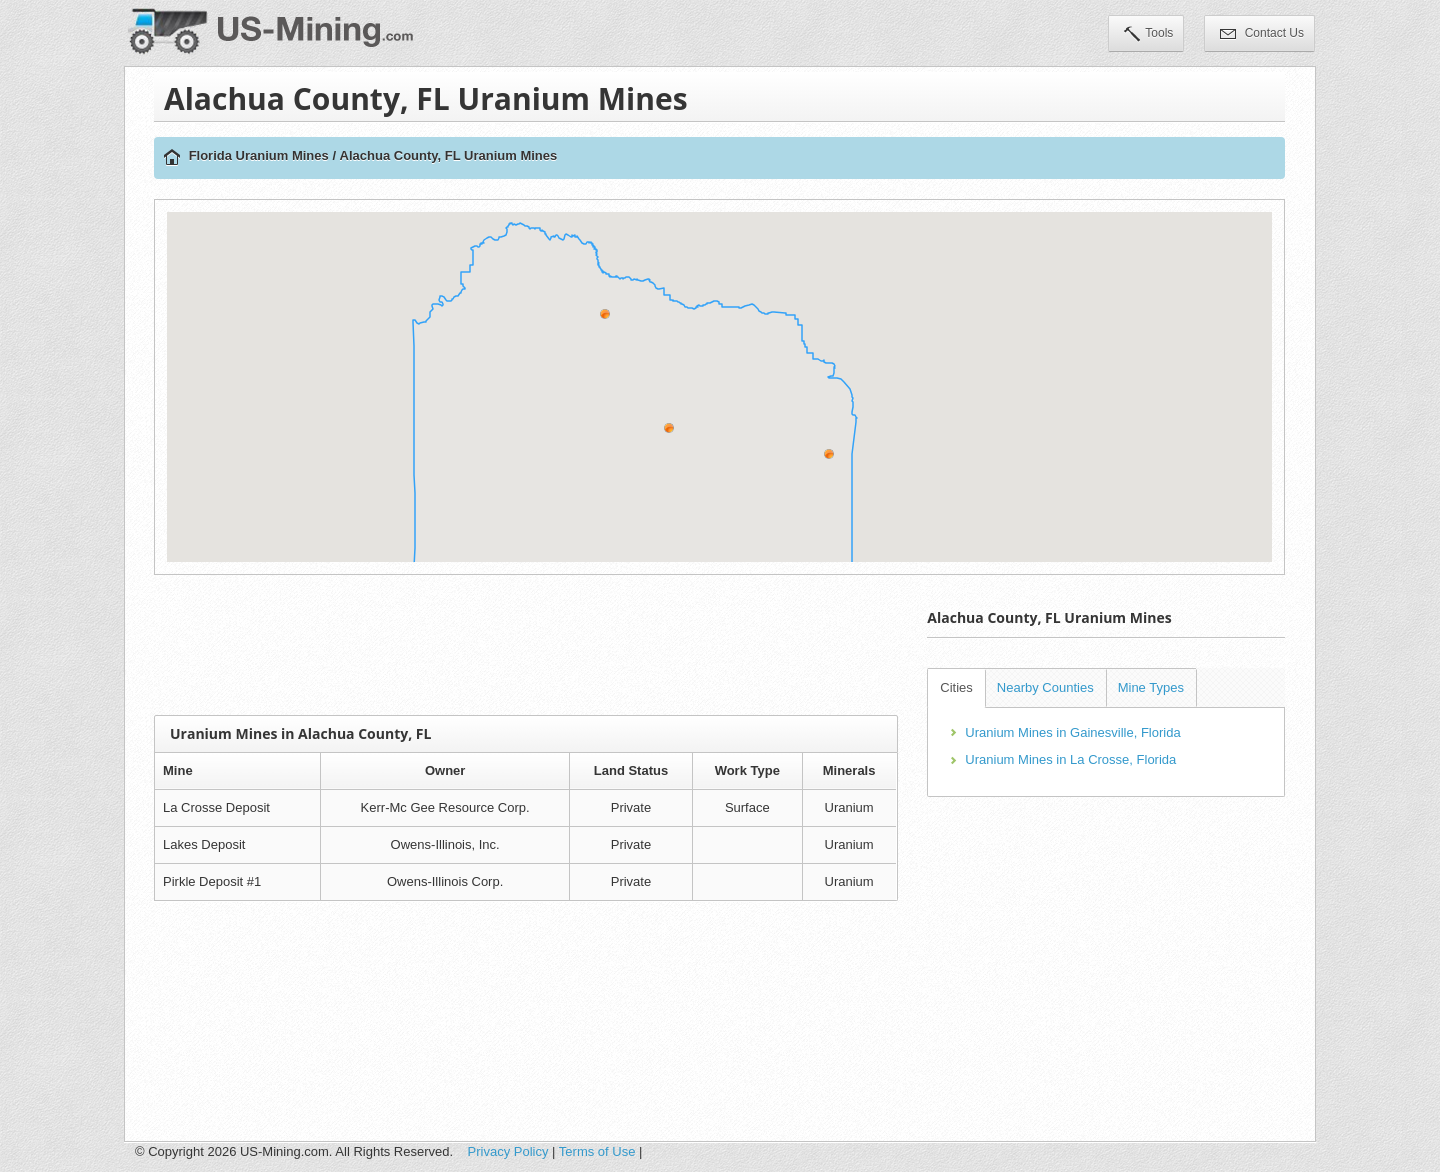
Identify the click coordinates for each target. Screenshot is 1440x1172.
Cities (956, 687)
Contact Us (1262, 35)
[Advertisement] (526, 645)
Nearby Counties (1045, 687)
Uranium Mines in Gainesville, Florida (1072, 732)
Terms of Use (597, 1151)
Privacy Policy (508, 1151)
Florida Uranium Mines (259, 155)
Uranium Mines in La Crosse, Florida (1070, 759)
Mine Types (1151, 687)
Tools (1148, 35)
